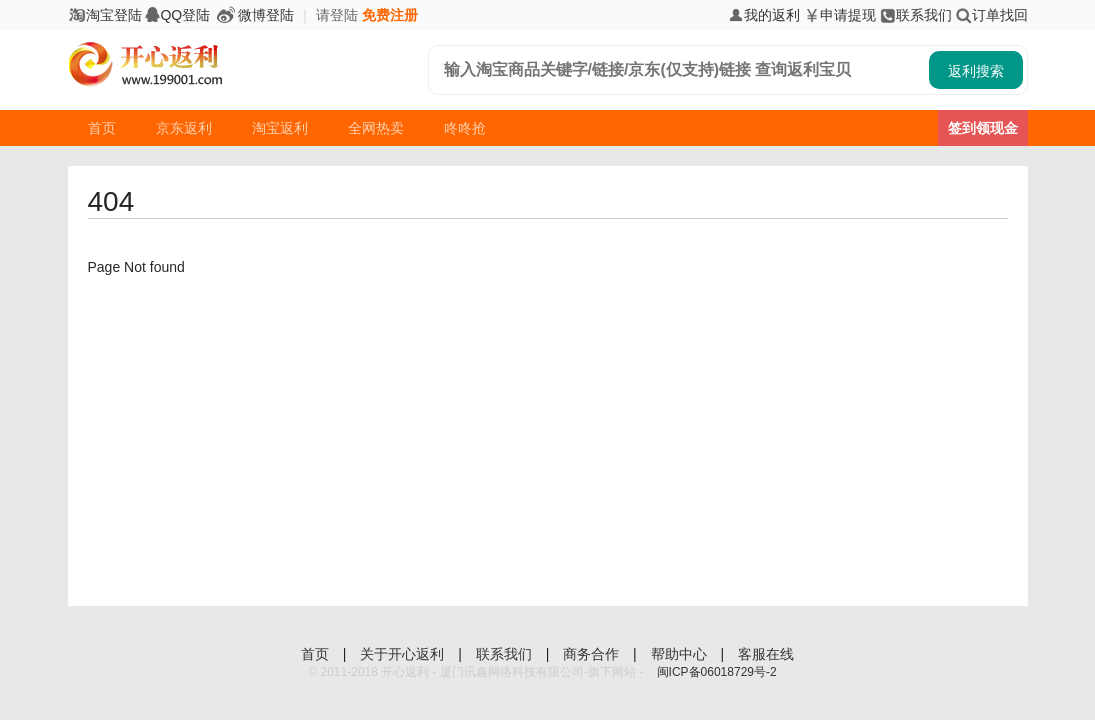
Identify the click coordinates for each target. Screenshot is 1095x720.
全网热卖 (376, 128)
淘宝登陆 (105, 15)
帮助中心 (681, 654)
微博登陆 (254, 15)
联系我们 (916, 15)
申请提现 (840, 15)
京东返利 (184, 128)
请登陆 (337, 15)
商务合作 (593, 654)
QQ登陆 (177, 15)
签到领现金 (983, 128)
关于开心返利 (404, 654)
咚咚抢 (465, 128)
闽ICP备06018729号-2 (717, 672)
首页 (102, 128)
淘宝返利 (280, 128)
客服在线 (766, 654)
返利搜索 (976, 71)
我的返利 (764, 15)
